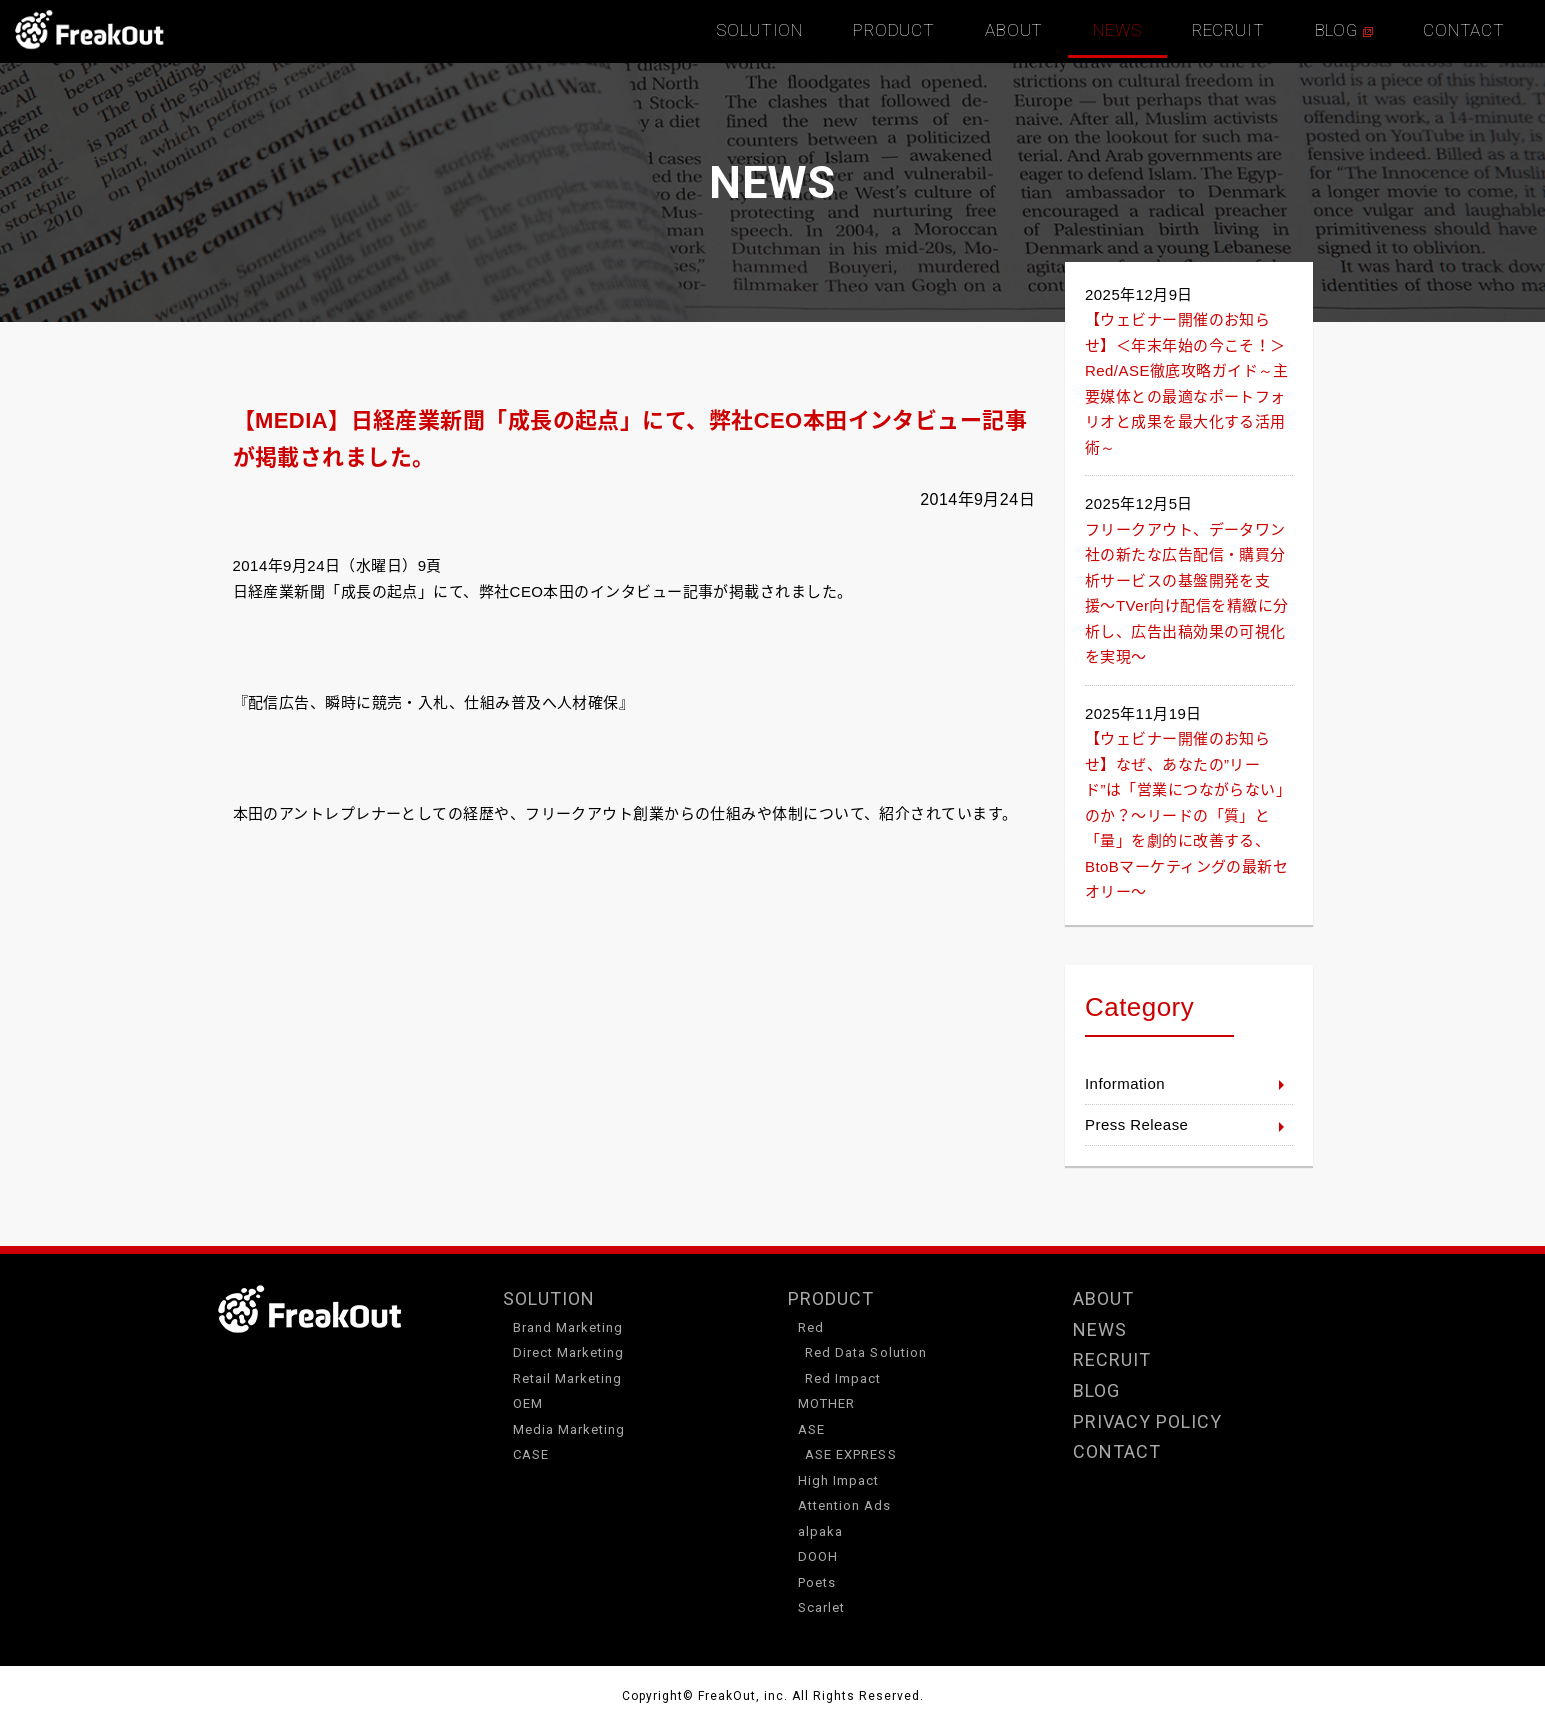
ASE (811, 1429)
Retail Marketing (568, 1378)
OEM (528, 1403)
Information (1125, 1083)
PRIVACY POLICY (1148, 1421)
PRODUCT (894, 30)
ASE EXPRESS (851, 1454)
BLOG (1344, 30)
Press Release (1136, 1124)
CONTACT (1464, 30)
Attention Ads (845, 1505)
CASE (531, 1454)
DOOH (818, 1556)
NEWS (1117, 30)
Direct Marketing (569, 1352)
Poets (817, 1582)
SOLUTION (759, 30)
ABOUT (1014, 30)
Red (811, 1327)
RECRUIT (1228, 30)
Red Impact (843, 1378)
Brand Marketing (568, 1327)
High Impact (839, 1480)
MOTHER (826, 1403)
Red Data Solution (866, 1352)
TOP (90, 30)
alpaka (820, 1531)
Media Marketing (569, 1429)
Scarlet (821, 1607)
